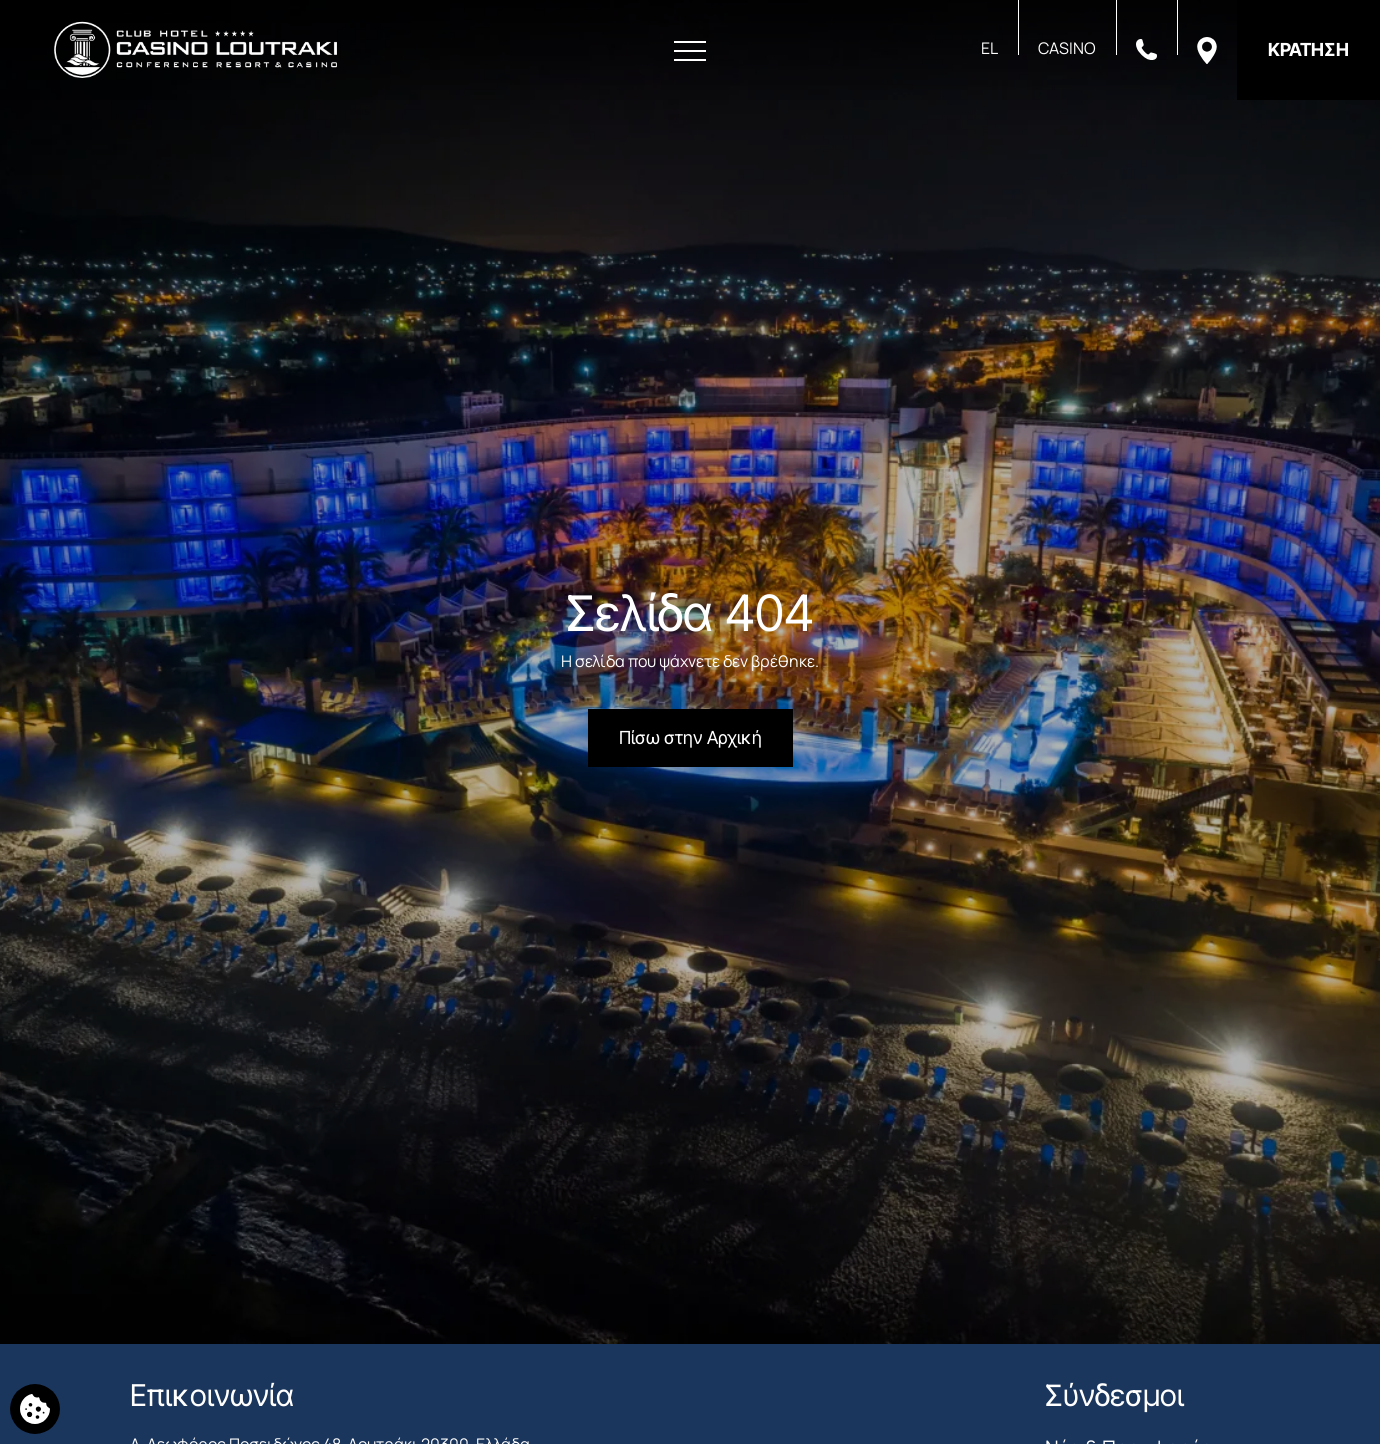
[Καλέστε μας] (1146, 48)
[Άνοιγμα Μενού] (690, 51)
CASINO (1067, 48)
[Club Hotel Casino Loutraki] (195, 50)
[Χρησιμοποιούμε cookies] (35, 1409)
